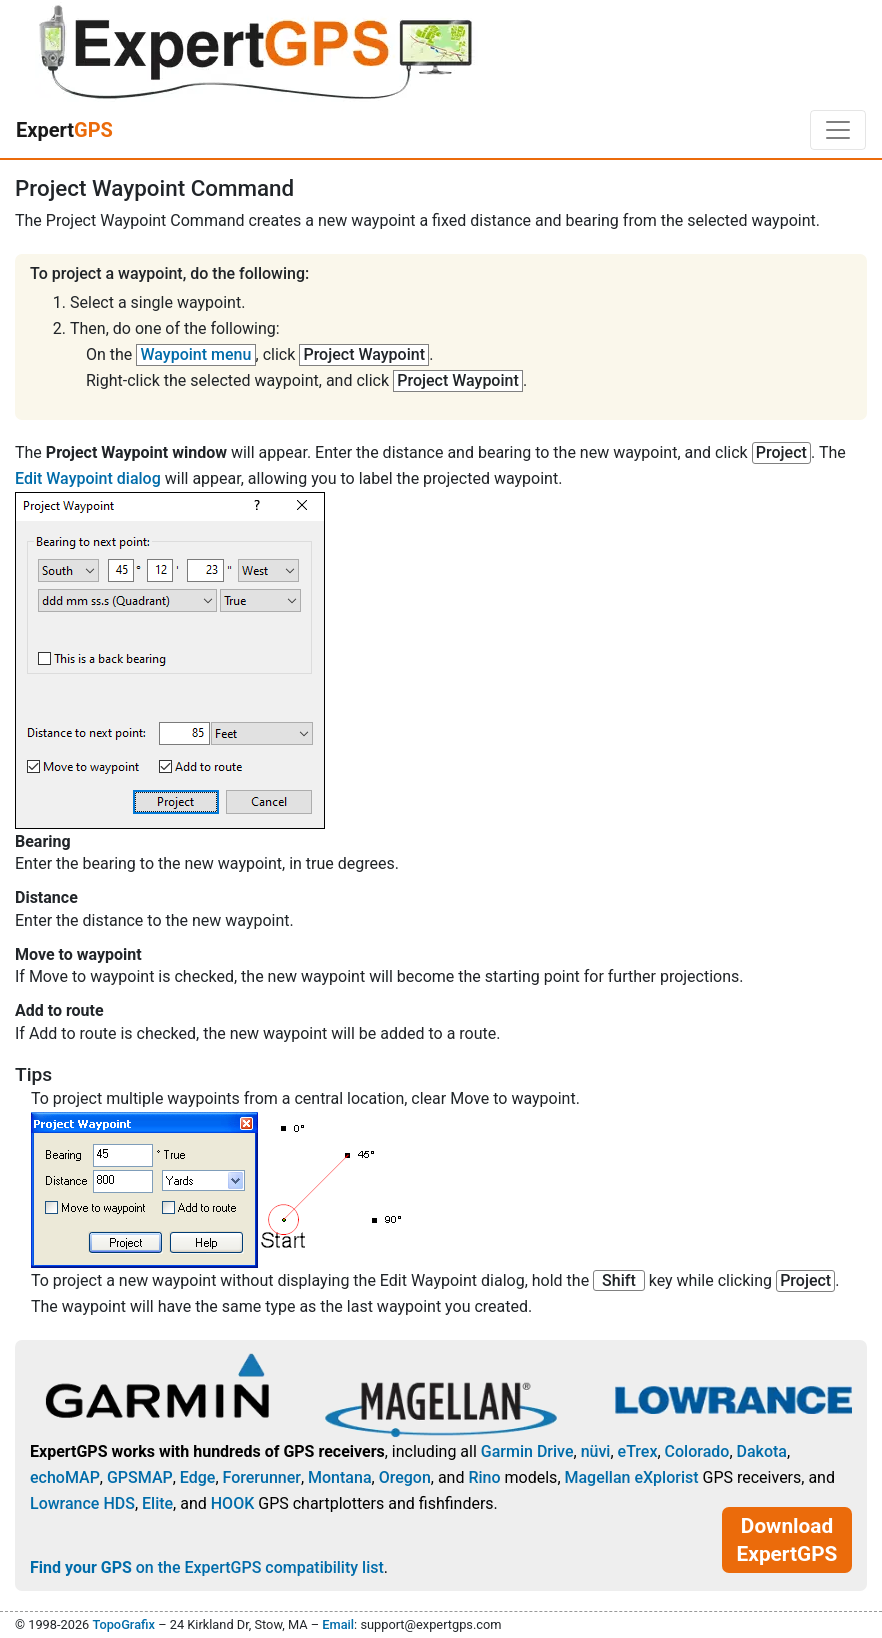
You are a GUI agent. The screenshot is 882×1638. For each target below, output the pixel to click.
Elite (157, 1503)
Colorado (697, 1451)
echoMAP (65, 1477)
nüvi (596, 1451)
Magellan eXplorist (632, 1477)
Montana (339, 1477)
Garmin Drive (527, 1451)
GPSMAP (140, 1477)
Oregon (405, 1477)
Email (338, 1624)
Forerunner (262, 1477)
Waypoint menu (196, 354)
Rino (484, 1477)
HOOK (233, 1503)
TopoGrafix (123, 1624)
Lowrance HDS (82, 1503)
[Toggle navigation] (838, 130)
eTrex (638, 1451)
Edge (198, 1477)
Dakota (762, 1451)
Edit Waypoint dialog (88, 478)
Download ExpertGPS (787, 1540)
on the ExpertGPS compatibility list (207, 1567)
